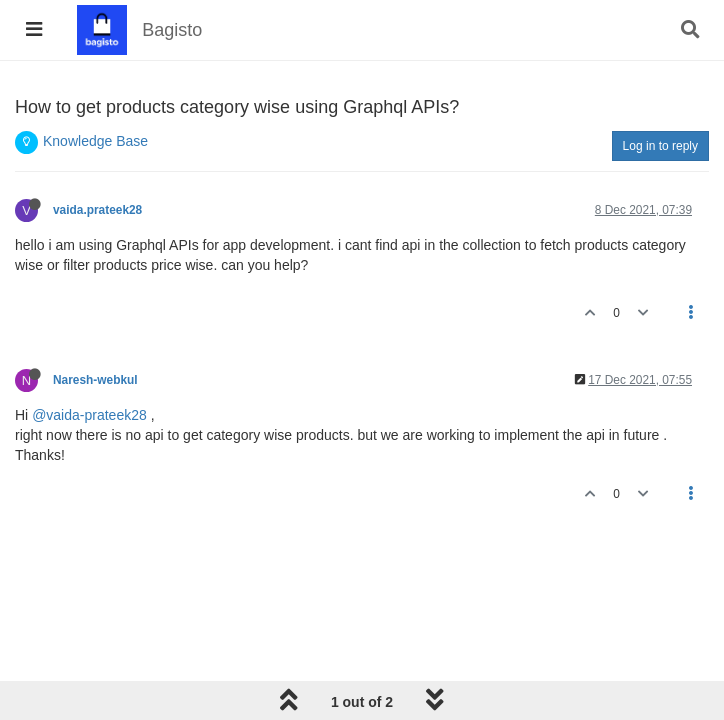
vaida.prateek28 (97, 210)
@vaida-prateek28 (89, 415)
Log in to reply (660, 146)
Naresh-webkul (95, 380)
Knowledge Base (95, 141)
